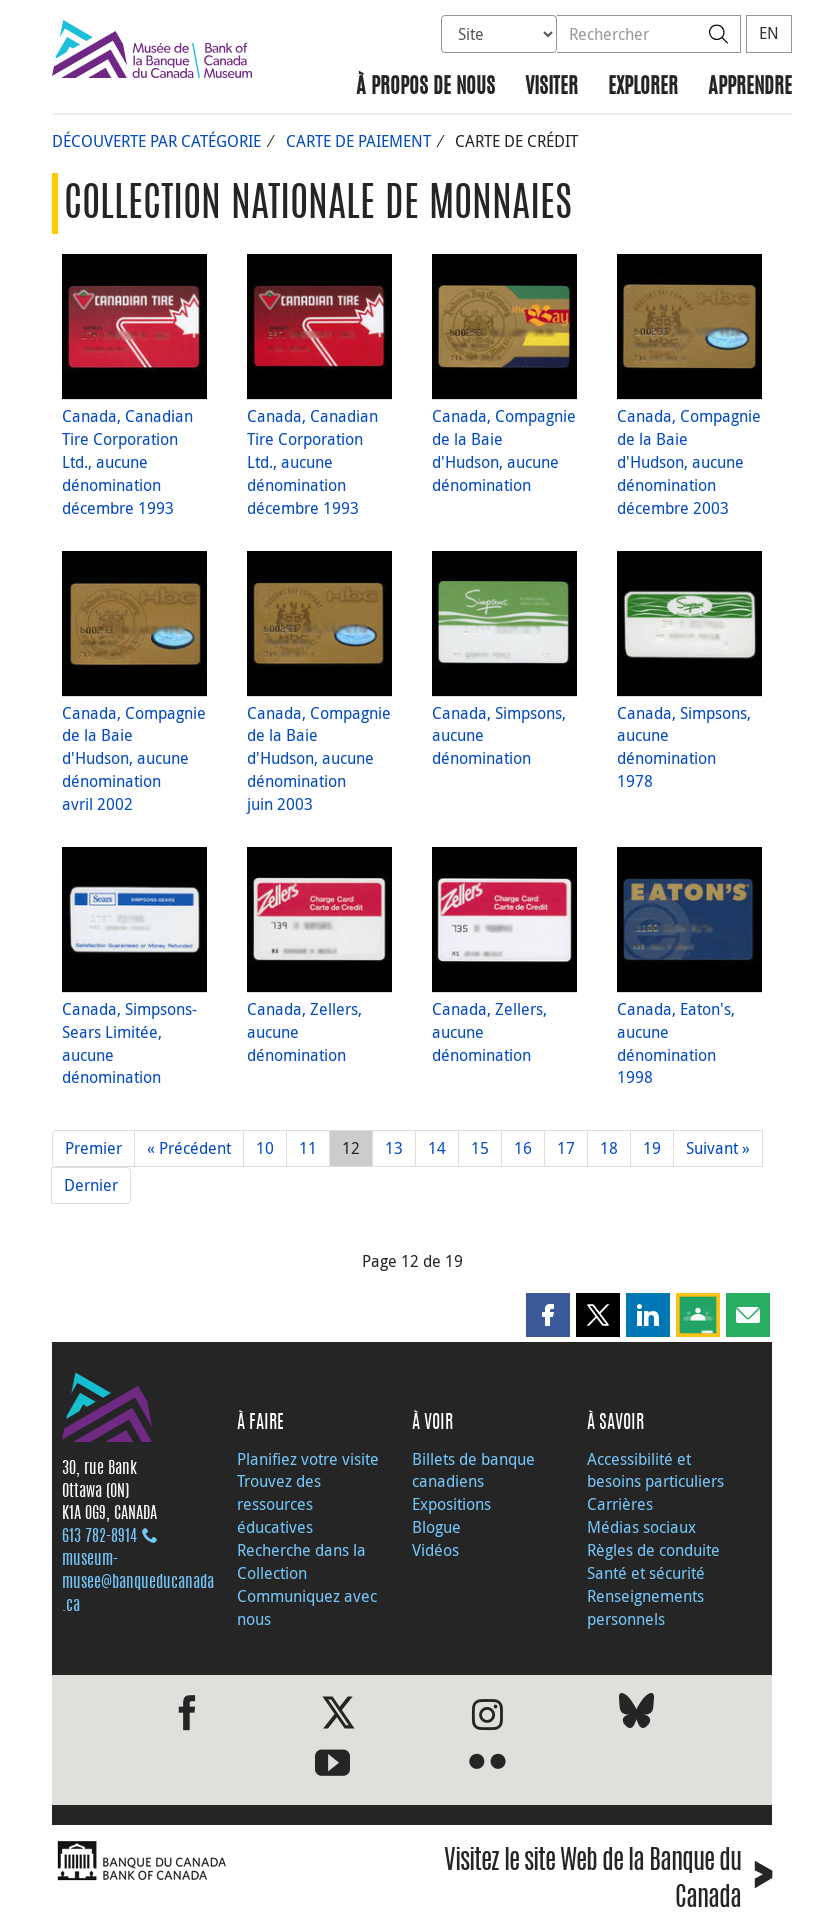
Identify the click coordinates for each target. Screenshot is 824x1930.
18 (609, 1148)
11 (308, 1148)
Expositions (451, 1504)
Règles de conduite (653, 1550)
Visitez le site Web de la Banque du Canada (608, 1881)
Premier (93, 1148)
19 (652, 1148)
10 (265, 1148)
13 (394, 1148)
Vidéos (435, 1550)
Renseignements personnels (645, 1607)
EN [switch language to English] (769, 33)
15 (480, 1148)
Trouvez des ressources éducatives (279, 1504)
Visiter (551, 87)
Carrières (620, 1504)
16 (523, 1148)
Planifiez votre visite (308, 1459)
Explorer (643, 87)
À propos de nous (425, 87)
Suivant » (718, 1148)
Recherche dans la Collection (301, 1561)
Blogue (436, 1527)
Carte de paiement (358, 141)
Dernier (91, 1185)
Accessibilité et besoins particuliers (655, 1470)
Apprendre (750, 87)
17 (566, 1148)
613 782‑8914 (99, 1537)
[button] (548, 1315)
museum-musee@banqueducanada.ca (138, 1583)
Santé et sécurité (646, 1573)
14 (437, 1148)
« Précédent (189, 1148)
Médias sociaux (641, 1527)
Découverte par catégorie (156, 141)
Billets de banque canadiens (473, 1470)
